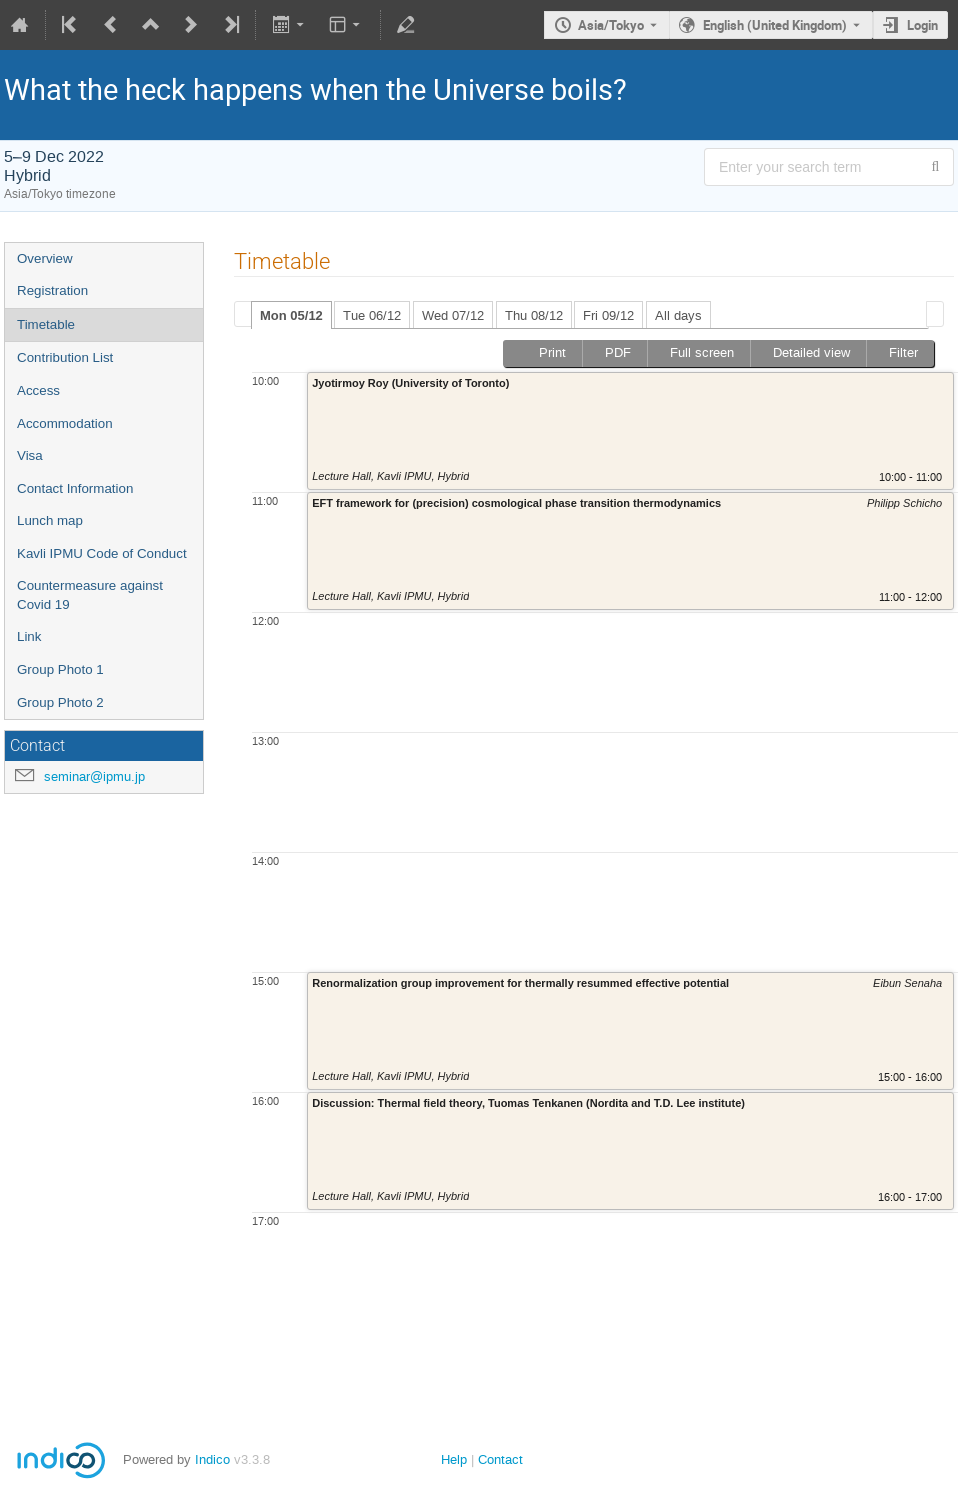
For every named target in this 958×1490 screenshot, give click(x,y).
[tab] (291, 315)
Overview (45, 258)
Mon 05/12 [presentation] (291, 315)
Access (38, 390)
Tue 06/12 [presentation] (372, 315)
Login (922, 25)
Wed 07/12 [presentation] (453, 315)
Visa (30, 455)
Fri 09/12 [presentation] (608, 315)
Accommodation (65, 423)
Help (454, 1459)
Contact (500, 1459)
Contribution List (65, 357)
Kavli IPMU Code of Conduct (102, 553)
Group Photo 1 (60, 669)
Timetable (46, 324)
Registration (52, 290)
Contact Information (75, 488)
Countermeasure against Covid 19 (90, 595)
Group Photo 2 (60, 702)
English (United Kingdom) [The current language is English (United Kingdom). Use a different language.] (775, 25)
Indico (212, 1459)
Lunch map (50, 520)
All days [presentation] (678, 315)
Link (29, 636)
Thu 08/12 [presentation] (534, 315)
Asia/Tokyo (611, 25)
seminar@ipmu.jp (94, 776)
